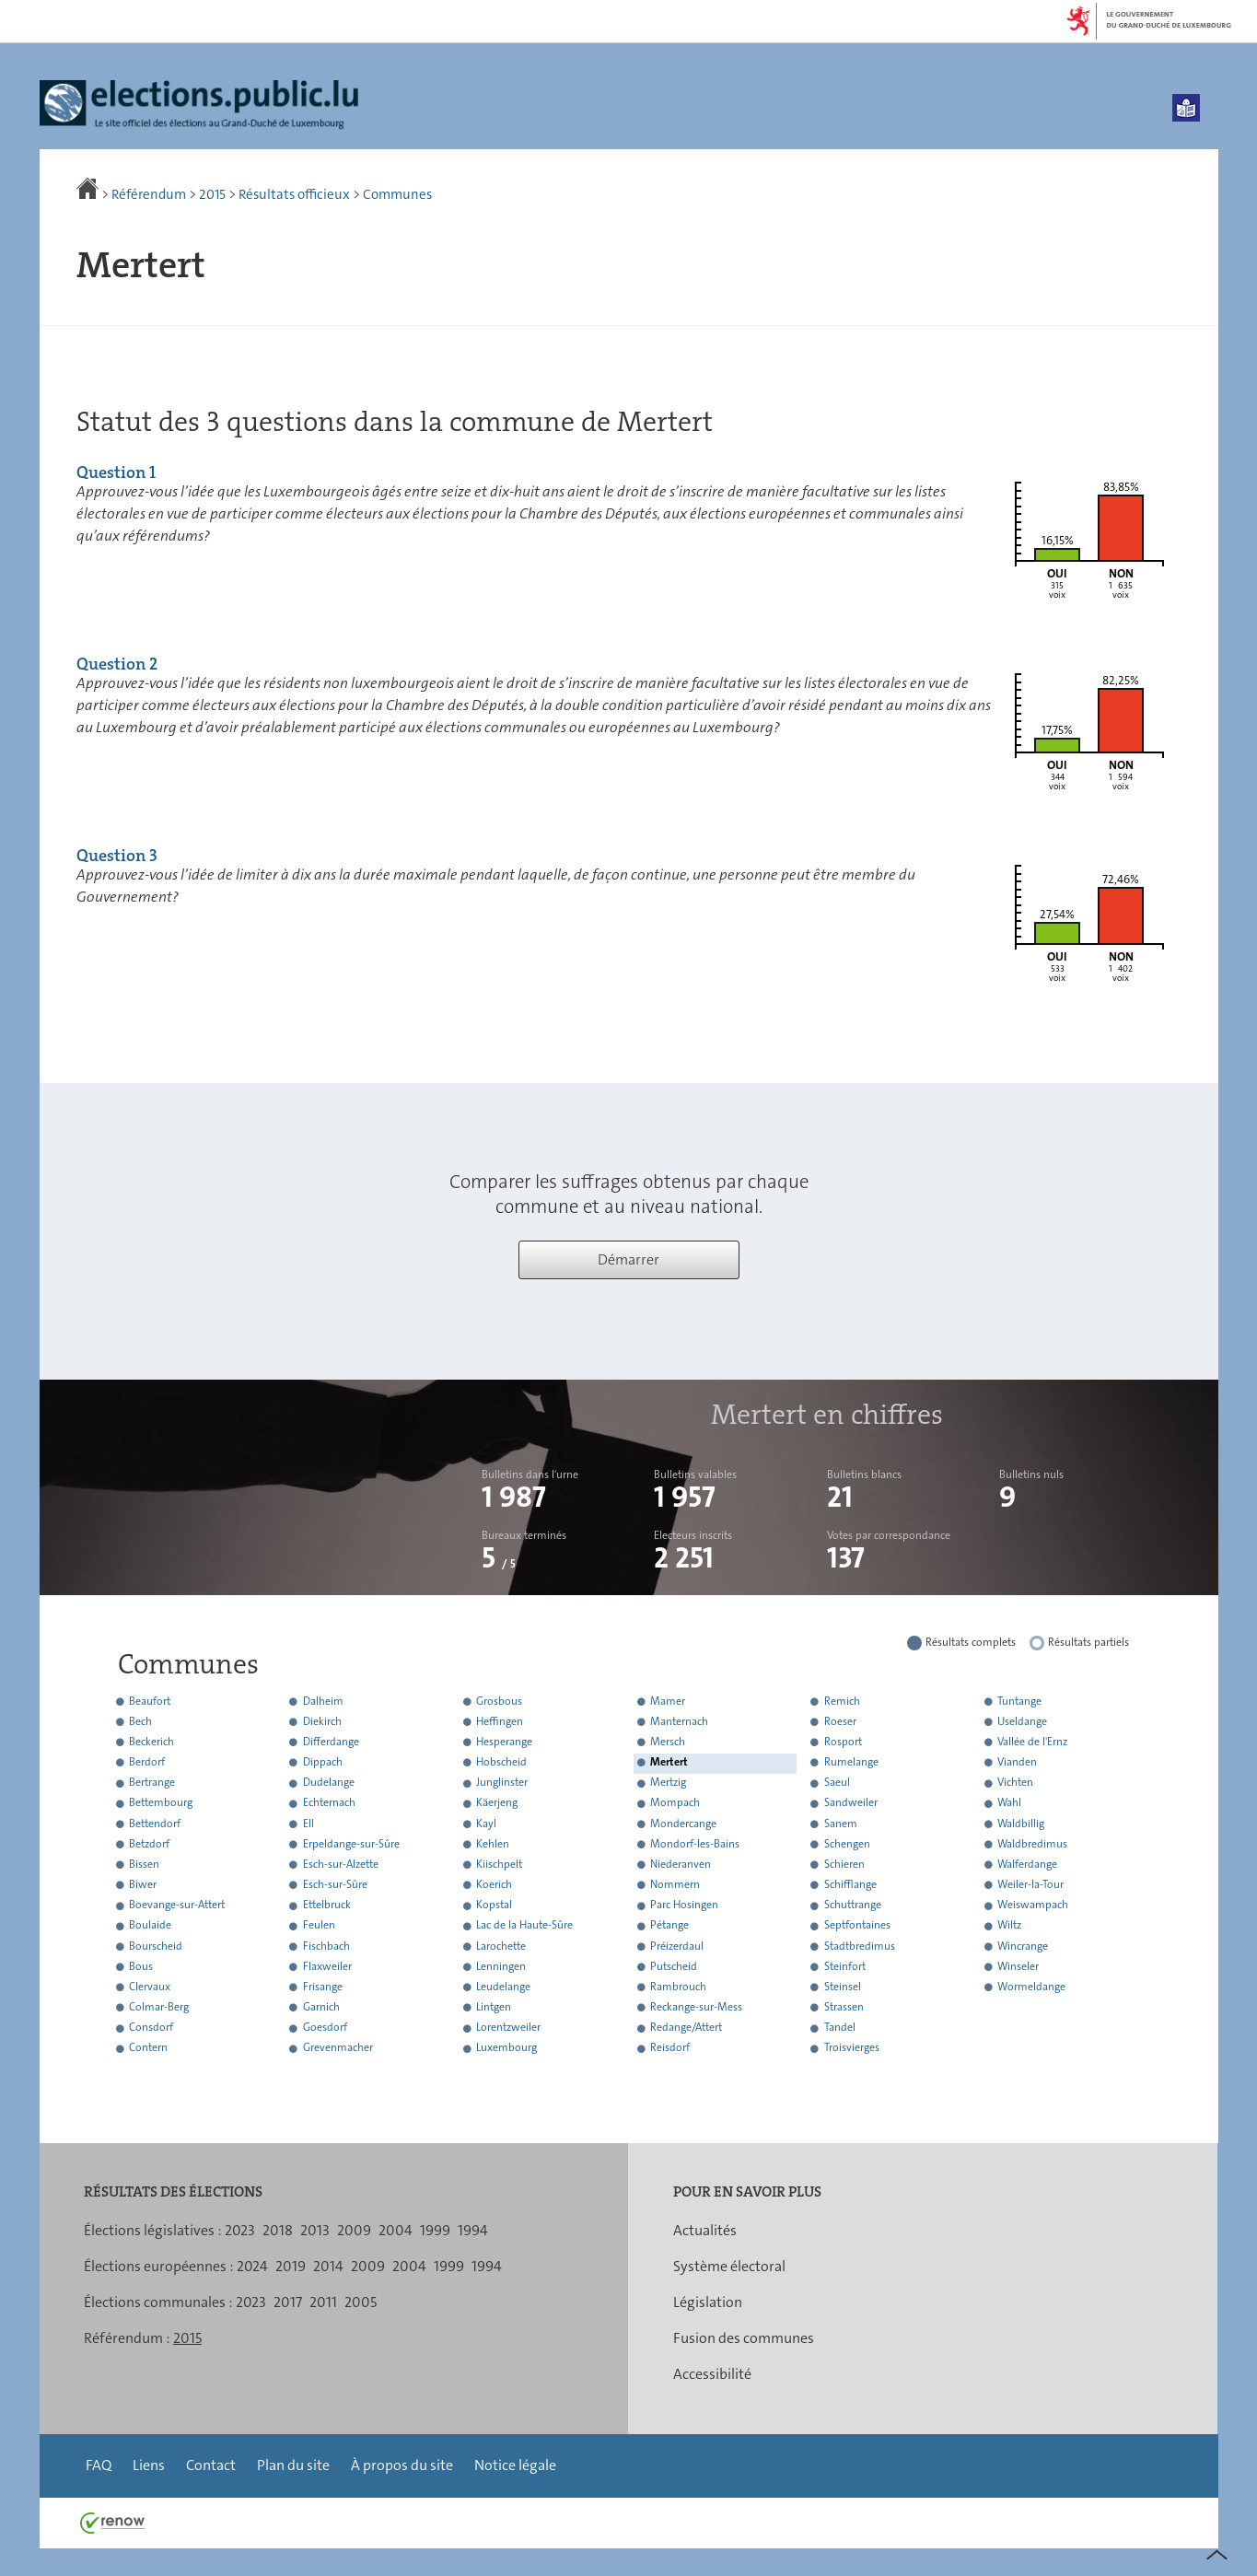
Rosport (843, 1741)
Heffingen (499, 1721)
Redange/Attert (686, 2028)
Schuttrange (852, 1905)
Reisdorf (670, 2048)
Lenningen (501, 1966)
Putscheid (673, 1966)
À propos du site (402, 2465)
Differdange (331, 1741)
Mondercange (683, 1823)
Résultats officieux (294, 194)
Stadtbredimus (859, 1946)
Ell (308, 1823)
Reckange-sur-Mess (696, 2006)
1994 (473, 2230)
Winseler (1018, 1966)
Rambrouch (678, 1986)
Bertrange (152, 1783)
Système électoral (729, 2266)
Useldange (1022, 1721)
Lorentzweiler (508, 2028)
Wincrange (1022, 1946)
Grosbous (499, 1701)
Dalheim (323, 1701)
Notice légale (515, 2465)
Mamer (667, 1701)
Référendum (148, 194)
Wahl (1009, 1803)
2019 (290, 2266)
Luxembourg (506, 2048)
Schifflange (850, 1884)
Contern (148, 2048)
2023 (240, 2230)
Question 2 (116, 664)
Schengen (847, 1843)
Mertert (669, 1761)
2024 (252, 2266)
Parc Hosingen (684, 1905)
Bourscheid (155, 1946)
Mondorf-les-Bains (694, 1843)
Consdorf (151, 2028)
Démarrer (628, 1259)
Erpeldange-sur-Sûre (351, 1843)
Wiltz (1009, 1925)
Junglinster (502, 1783)
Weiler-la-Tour (1030, 1884)
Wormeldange (1031, 1986)
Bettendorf (154, 1823)
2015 (212, 194)
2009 (354, 2230)
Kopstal (494, 1905)
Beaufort (149, 1701)
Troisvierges (851, 2048)
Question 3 (116, 856)
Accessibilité (712, 2374)
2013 (315, 2230)
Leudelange (503, 1986)
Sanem (840, 1823)
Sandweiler (851, 1803)
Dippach (323, 1761)
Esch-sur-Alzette (340, 1864)
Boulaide (150, 1925)
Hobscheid (501, 1761)
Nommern (675, 1884)
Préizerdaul (677, 1946)
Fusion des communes (743, 2338)
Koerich (494, 1884)
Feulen (319, 1925)
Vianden (1017, 1761)
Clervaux (149, 1986)
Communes (397, 194)
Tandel (839, 2028)
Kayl (486, 1823)
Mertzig (668, 1783)
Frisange (323, 1986)
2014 (328, 2266)
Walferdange (1027, 1864)
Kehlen (492, 1843)
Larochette (501, 1946)
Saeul (837, 1783)
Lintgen (493, 2006)
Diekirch (322, 1721)
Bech (140, 1721)
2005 (360, 2302)
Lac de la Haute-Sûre (524, 1925)
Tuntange (1019, 1701)
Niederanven (680, 1864)
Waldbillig (1020, 1823)
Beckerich (151, 1741)
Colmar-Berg (159, 2006)
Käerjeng (497, 1803)
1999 (435, 2230)
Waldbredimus (1032, 1843)
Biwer (143, 1884)
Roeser (840, 1721)
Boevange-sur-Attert (177, 1905)
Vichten (1015, 1783)
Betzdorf (149, 1843)
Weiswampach (1032, 1905)
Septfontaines (857, 1925)
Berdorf (147, 1761)
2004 (395, 2230)
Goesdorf (325, 2028)
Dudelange (329, 1783)
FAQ (98, 2465)
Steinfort (845, 1966)
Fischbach (326, 1946)
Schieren (844, 1864)
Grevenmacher (338, 2048)
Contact (211, 2465)
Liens (149, 2465)
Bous (141, 1966)
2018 (277, 2230)
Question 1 (116, 472)
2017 (288, 2302)
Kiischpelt (499, 1864)
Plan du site (293, 2465)
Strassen (844, 2006)
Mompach (675, 1803)
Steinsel (842, 1986)
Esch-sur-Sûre (335, 1884)
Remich (842, 1701)
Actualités (705, 2230)
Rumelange (851, 1761)
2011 (323, 2302)
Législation (707, 2302)
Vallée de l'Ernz (1032, 1741)
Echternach (329, 1803)
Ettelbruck (327, 1905)
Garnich (321, 2006)
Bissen (144, 1864)
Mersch (667, 1741)
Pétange (669, 1925)
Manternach (679, 1721)
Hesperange (504, 1741)
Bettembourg (160, 1803)
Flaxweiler (327, 1966)
